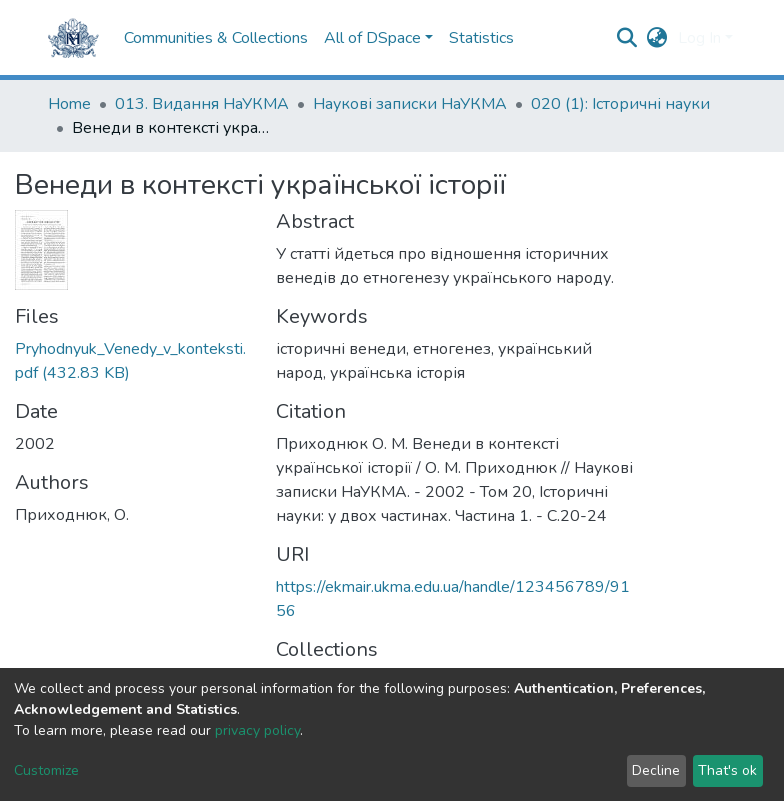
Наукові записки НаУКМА (410, 104)
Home (69, 104)
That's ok (727, 770)
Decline (656, 770)
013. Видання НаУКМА (202, 104)
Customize (46, 770)
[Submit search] (627, 38)
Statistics (481, 38)
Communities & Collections (216, 38)
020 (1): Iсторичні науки (620, 104)
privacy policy (257, 730)
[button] (657, 38)
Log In (699, 38)
